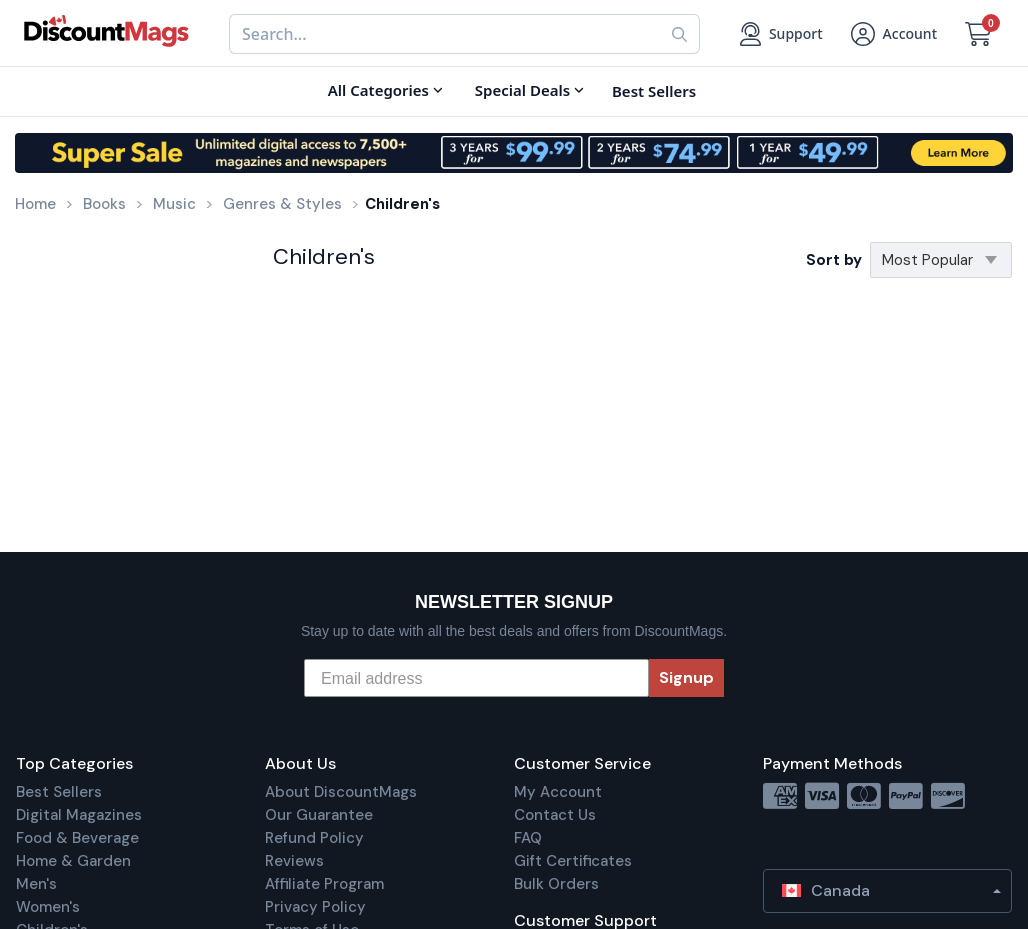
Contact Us (555, 815)
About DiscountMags (341, 792)
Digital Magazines (79, 815)
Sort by (834, 260)
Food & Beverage (77, 838)
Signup (686, 677)
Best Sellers (59, 792)
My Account (558, 792)
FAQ (528, 838)
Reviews (294, 861)
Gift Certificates (573, 861)
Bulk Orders (556, 884)
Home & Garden (73, 861)
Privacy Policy (315, 907)
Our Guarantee (319, 815)
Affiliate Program (324, 884)
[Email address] (476, 678)
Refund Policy (314, 838)
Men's (36, 884)
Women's (48, 907)
